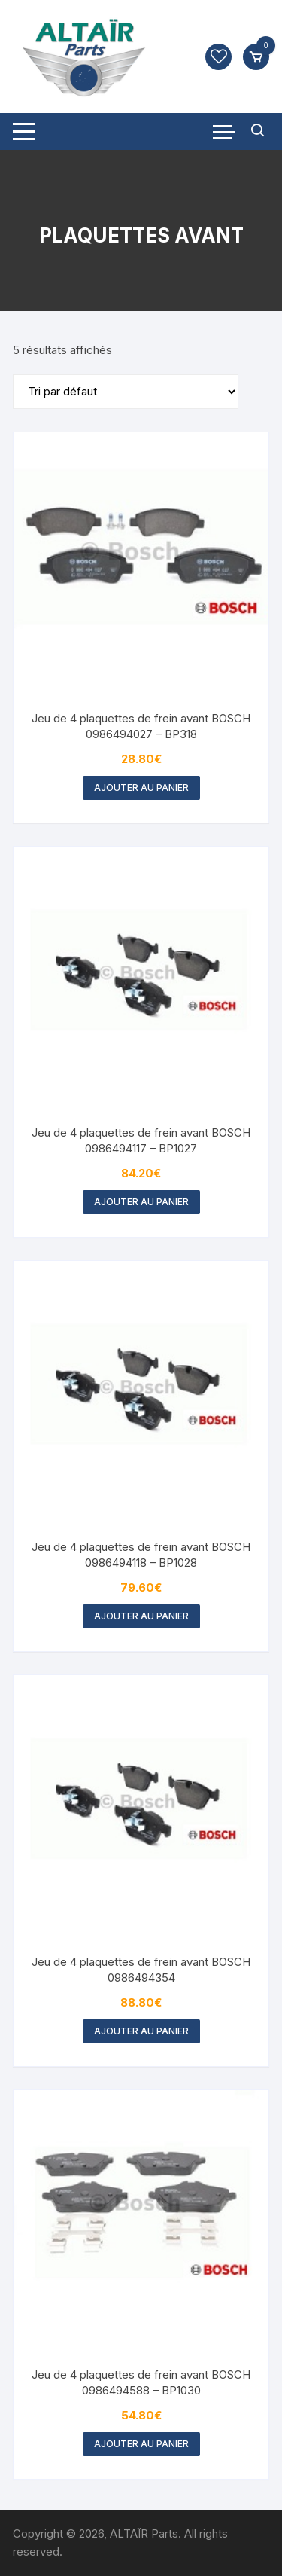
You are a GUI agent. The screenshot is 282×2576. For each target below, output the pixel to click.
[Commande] (125, 391)
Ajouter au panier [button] (141, 787)
